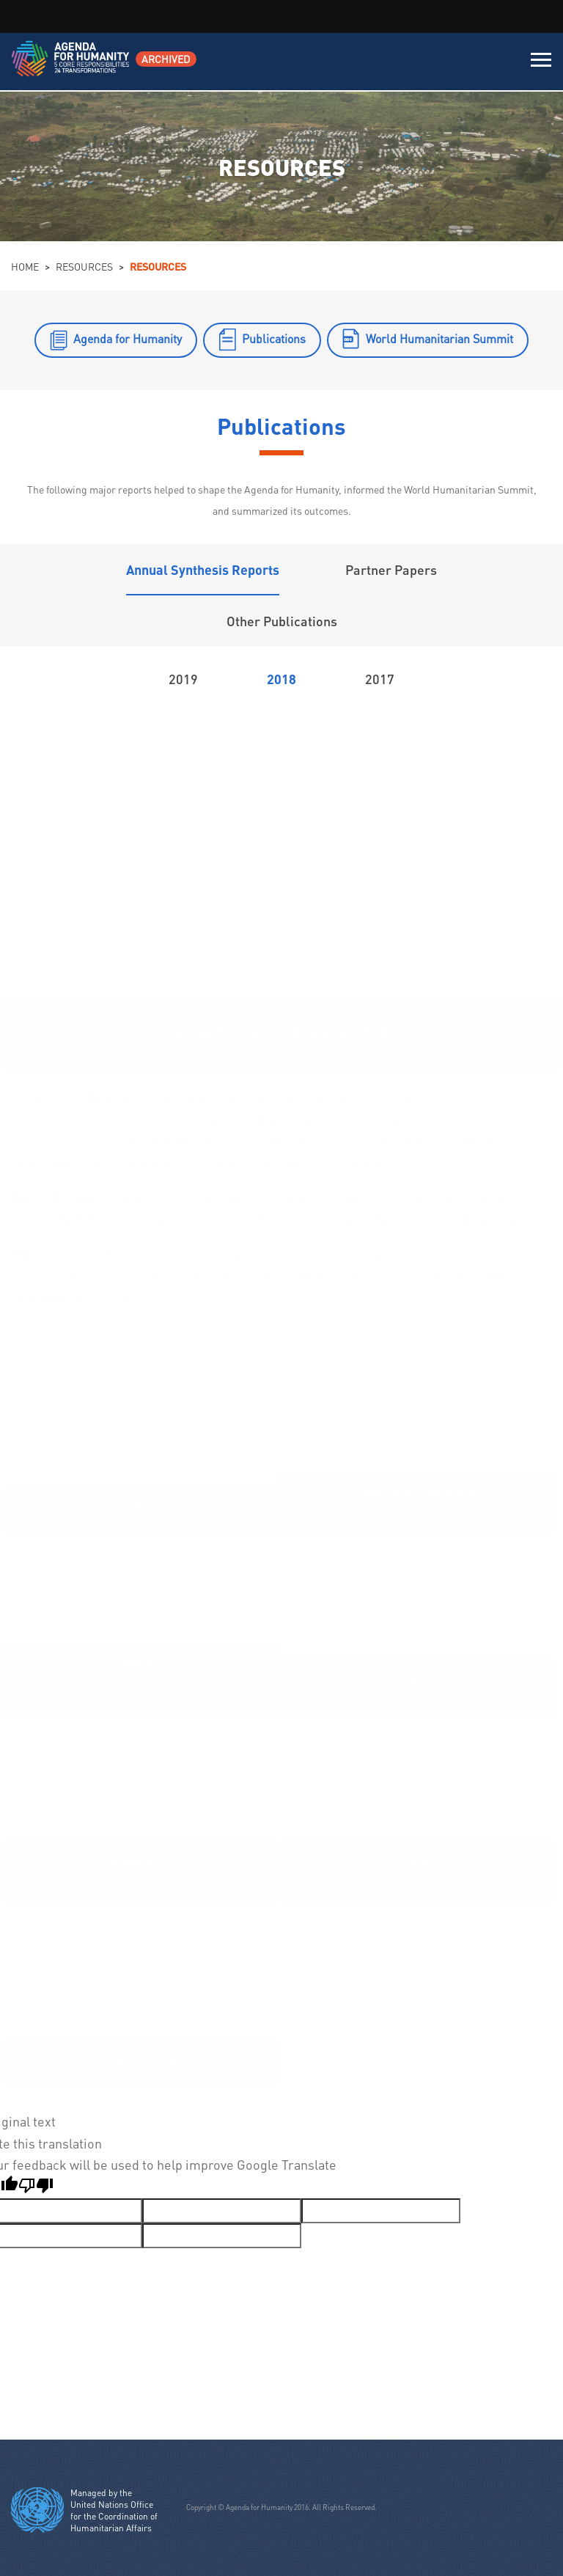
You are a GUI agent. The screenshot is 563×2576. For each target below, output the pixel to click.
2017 (379, 678)
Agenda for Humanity (127, 338)
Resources (84, 266)
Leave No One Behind (140, 1879)
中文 (389, 1511)
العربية (356, 1511)
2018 (281, 678)
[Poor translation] (36, 2187)
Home (25, 266)
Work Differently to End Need (416, 1879)
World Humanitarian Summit (439, 338)
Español (472, 1511)
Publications (274, 338)
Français (427, 1511)
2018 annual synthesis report (120, 1196)
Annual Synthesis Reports (202, 569)
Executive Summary (95, 1252)
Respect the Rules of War (416, 1695)
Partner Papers (391, 569)
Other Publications (282, 620)
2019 (183, 678)
